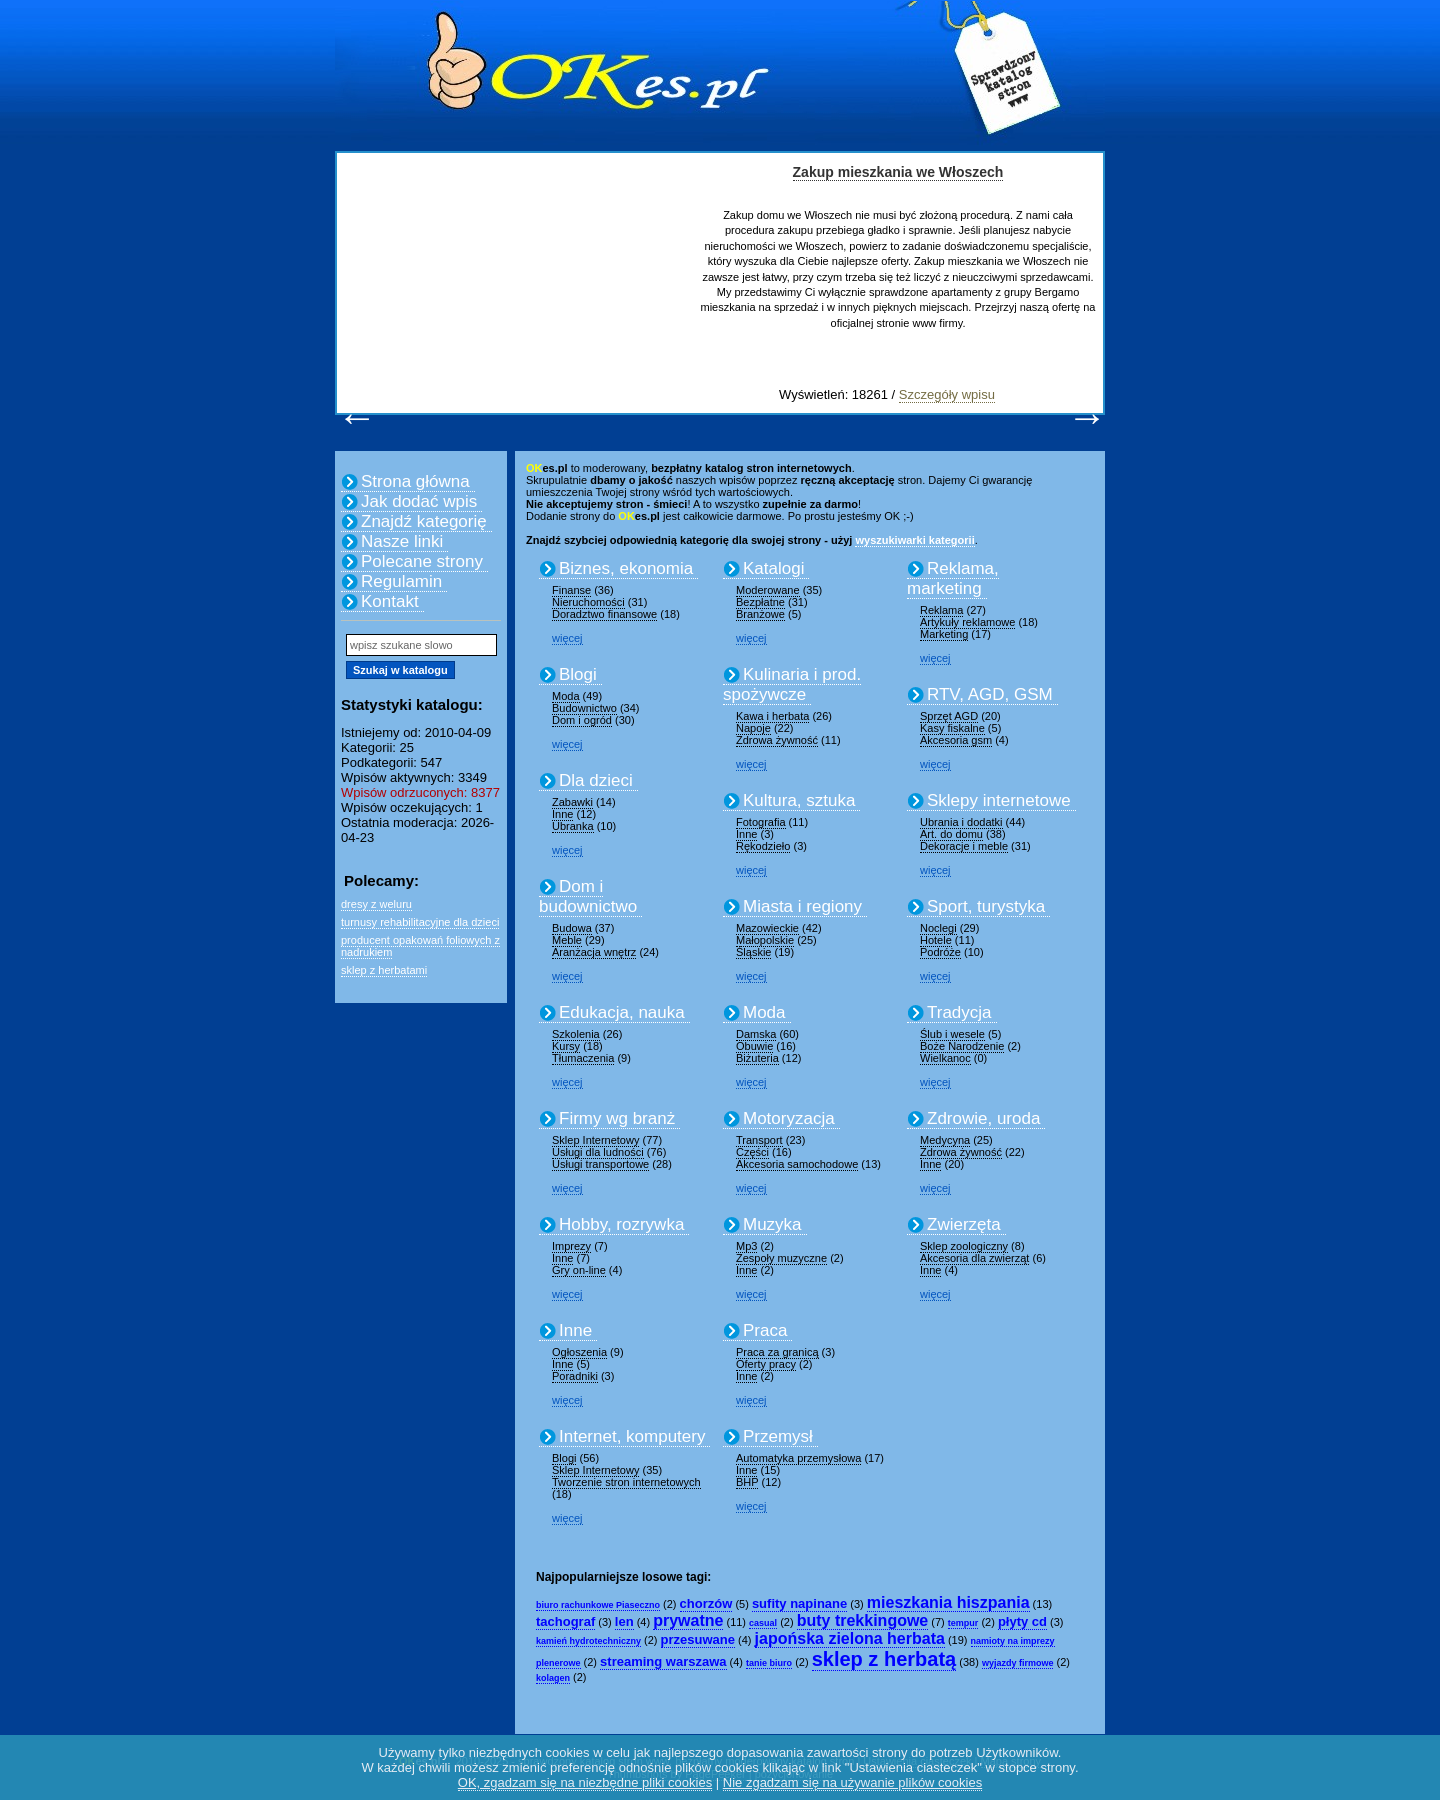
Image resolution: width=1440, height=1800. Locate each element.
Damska (756, 1034)
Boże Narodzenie (962, 1046)
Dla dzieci (596, 780)
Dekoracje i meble (964, 846)
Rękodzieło (763, 846)
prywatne (688, 1620)
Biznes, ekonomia (626, 568)
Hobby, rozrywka (621, 1224)
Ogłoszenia (579, 1352)
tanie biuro (769, 1663)
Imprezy (571, 1246)
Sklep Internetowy (595, 1140)
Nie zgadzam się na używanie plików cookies (852, 1782)
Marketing (944, 634)
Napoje (753, 728)
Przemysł (778, 1436)
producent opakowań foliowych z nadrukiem (420, 946)
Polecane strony (422, 561)
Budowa (572, 928)
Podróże (940, 952)
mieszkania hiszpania (948, 1602)
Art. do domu (951, 834)
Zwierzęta (964, 1224)
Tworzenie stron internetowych (626, 1482)
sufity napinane (799, 1603)
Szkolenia (576, 1034)
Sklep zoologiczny (964, 1246)
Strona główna (415, 481)
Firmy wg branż (617, 1118)
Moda (566, 696)
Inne (562, 814)
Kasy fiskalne (952, 728)
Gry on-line (579, 1270)
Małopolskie (765, 940)
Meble (567, 940)
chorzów (706, 1603)
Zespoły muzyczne (781, 1258)
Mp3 (746, 1246)
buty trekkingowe (863, 1620)
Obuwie (754, 1046)
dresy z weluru (376, 904)
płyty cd (1022, 1621)
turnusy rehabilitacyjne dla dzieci (420, 922)
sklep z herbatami (384, 970)
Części (752, 1152)
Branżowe (760, 614)
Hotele (936, 940)
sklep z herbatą (884, 1659)
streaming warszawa (663, 1661)
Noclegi (938, 928)
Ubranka (573, 826)
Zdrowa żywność (777, 740)
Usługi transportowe (600, 1164)
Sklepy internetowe (999, 800)
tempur (963, 1623)
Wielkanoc (945, 1058)
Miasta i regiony (802, 906)
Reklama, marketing (953, 578)
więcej (567, 638)
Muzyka (772, 1224)
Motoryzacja (789, 1118)
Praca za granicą (777, 1352)
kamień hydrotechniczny (588, 1641)
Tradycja (959, 1012)
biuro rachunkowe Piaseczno (598, 1605)
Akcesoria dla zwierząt (974, 1258)
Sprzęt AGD (949, 716)
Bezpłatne (760, 602)
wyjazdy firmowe (1018, 1663)
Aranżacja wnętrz (594, 952)
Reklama (941, 610)
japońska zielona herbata (850, 1638)
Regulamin (401, 581)
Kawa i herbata (772, 716)
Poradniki (575, 1376)
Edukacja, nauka (622, 1012)
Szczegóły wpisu (947, 394)
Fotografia (761, 822)
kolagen (553, 1678)
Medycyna (945, 1140)
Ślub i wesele (952, 1034)
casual (763, 1623)
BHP (747, 1482)
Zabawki (572, 802)
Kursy (566, 1046)
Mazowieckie (767, 928)
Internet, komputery (632, 1436)
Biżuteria (757, 1058)
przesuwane (698, 1639)
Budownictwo (584, 708)
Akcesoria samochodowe (797, 1164)
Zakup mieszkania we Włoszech (898, 172)
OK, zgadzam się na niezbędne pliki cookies (585, 1782)
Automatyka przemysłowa (798, 1458)
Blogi (578, 674)
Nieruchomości (588, 602)
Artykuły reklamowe (967, 622)
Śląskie (753, 952)
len (624, 1621)
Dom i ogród (582, 720)
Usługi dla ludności (598, 1152)
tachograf (565, 1621)
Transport (759, 1140)
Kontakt (390, 601)
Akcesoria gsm (956, 740)
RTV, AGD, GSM (990, 694)
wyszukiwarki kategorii (914, 540)
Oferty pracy (766, 1364)
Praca (765, 1330)
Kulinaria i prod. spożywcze (792, 684)
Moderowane (768, 590)
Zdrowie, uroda (983, 1118)
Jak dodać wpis (419, 501)
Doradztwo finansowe (604, 614)
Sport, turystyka (986, 906)
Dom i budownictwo (588, 896)
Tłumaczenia (583, 1058)
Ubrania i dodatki (961, 822)
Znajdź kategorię (424, 521)
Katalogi (773, 568)
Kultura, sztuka (799, 800)
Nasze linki (402, 541)
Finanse (571, 590)
